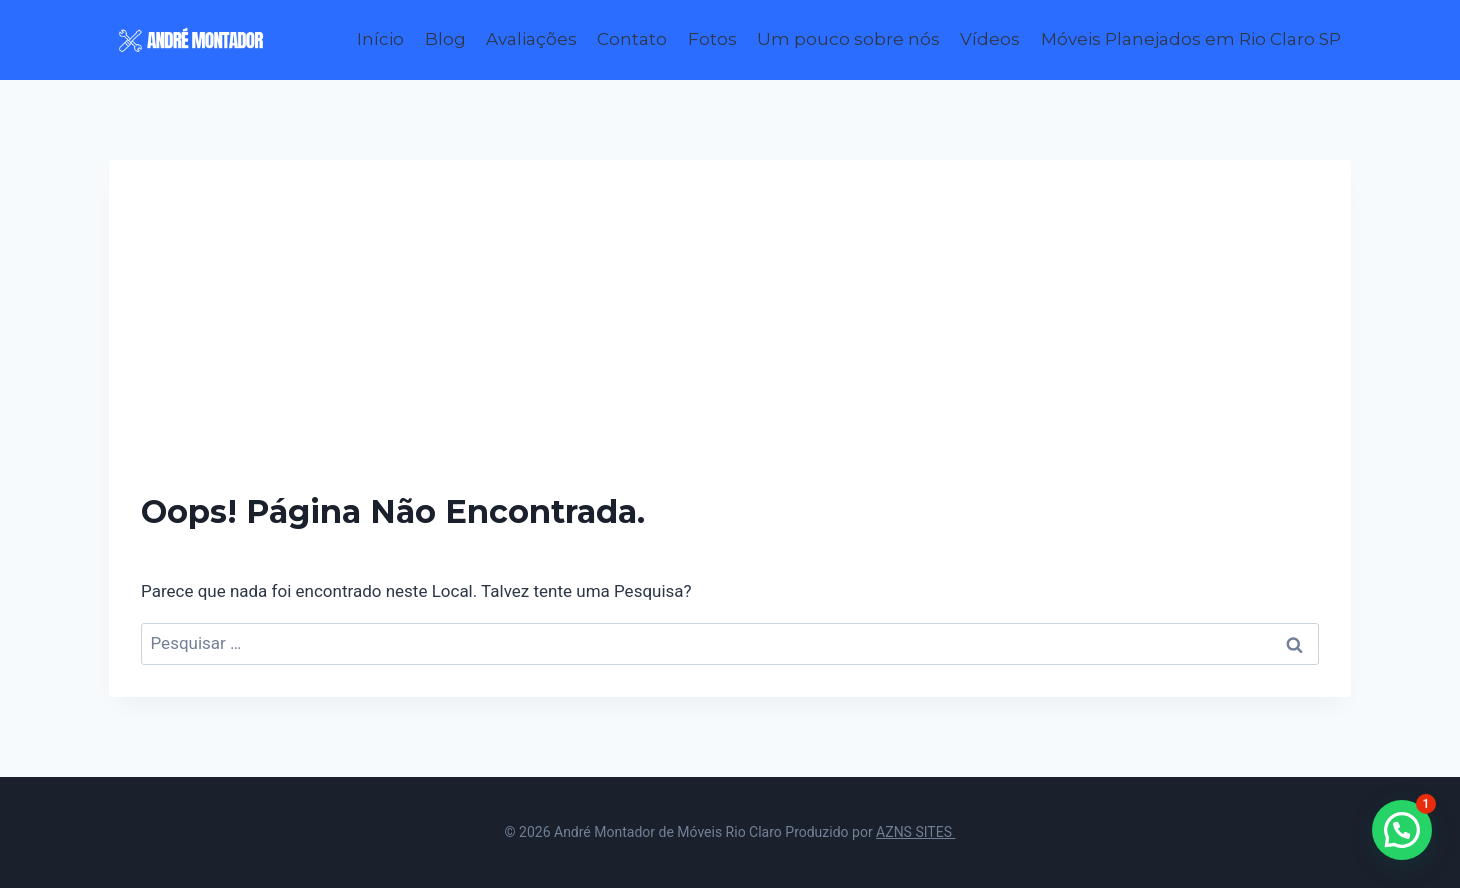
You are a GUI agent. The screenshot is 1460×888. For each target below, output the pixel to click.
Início (380, 39)
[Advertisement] (730, 342)
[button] (1402, 830)
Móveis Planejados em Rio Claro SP (1191, 39)
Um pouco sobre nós (848, 39)
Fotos (712, 39)
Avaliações (531, 39)
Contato (632, 39)
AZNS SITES (915, 832)
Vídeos (990, 39)
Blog (445, 39)
